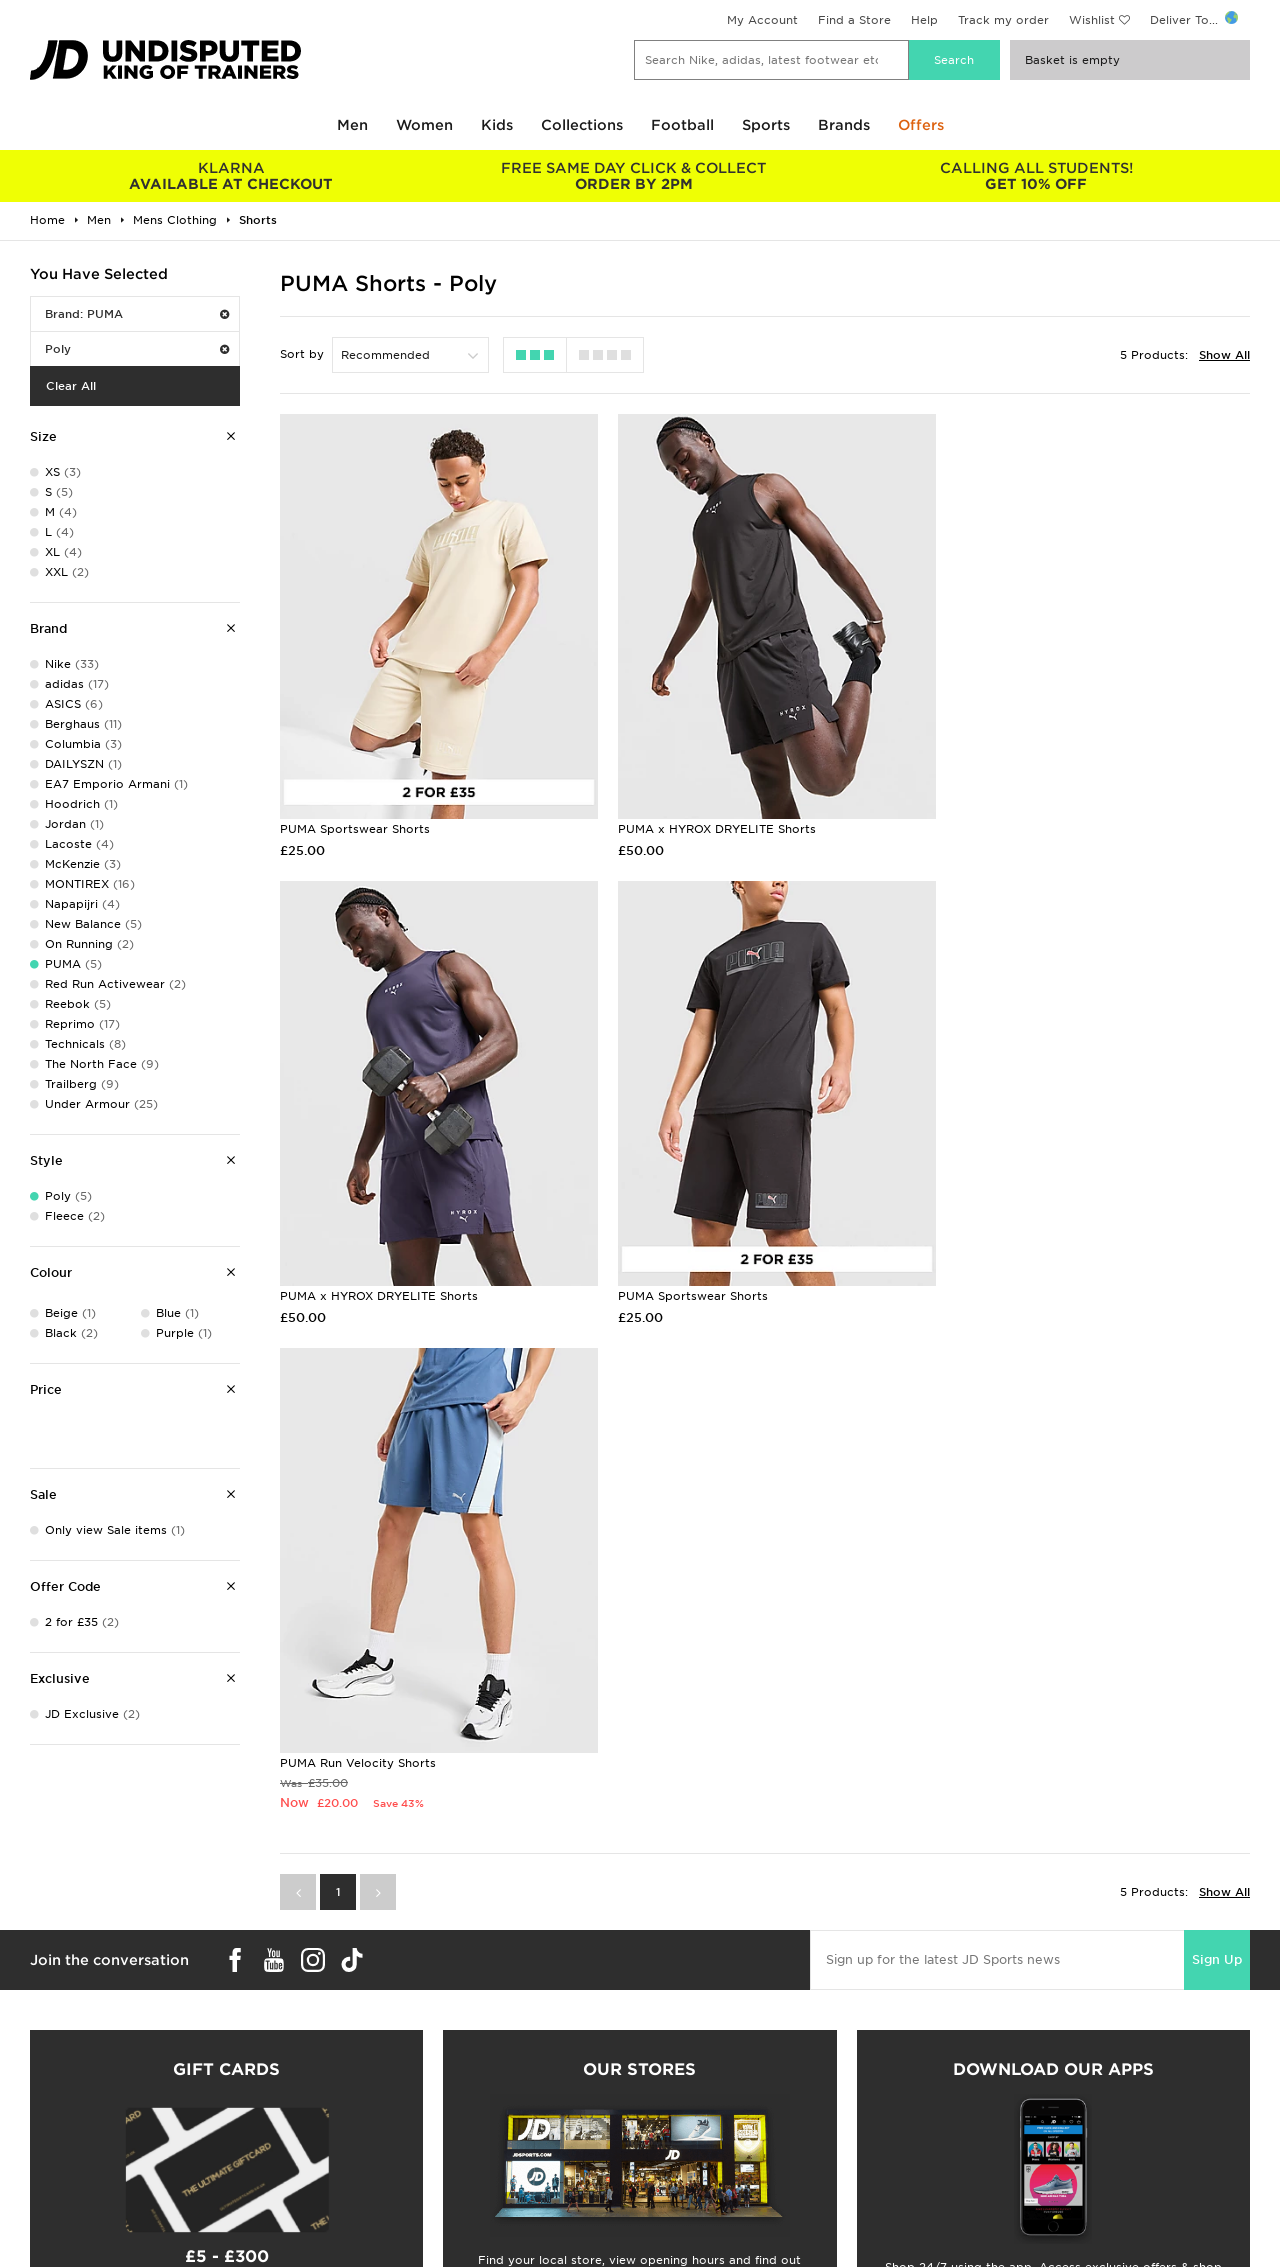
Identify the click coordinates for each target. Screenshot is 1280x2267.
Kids (497, 125)
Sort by (302, 354)
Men (352, 125)
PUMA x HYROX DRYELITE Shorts (709, 818)
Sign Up (1217, 1471)
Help (924, 20)
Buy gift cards (226, 2113)
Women (424, 125)
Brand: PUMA (137, 314)
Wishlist (1092, 20)
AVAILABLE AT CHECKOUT (231, 176)
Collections (582, 125)
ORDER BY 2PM (634, 176)
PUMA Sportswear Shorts (355, 818)
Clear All (71, 386)
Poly (137, 349)
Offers (921, 125)
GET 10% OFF (1036, 176)
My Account (762, 20)
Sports (766, 125)
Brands (844, 125)
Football (682, 125)
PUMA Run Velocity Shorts (688, 1275)
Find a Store (854, 20)
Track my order (1003, 20)
